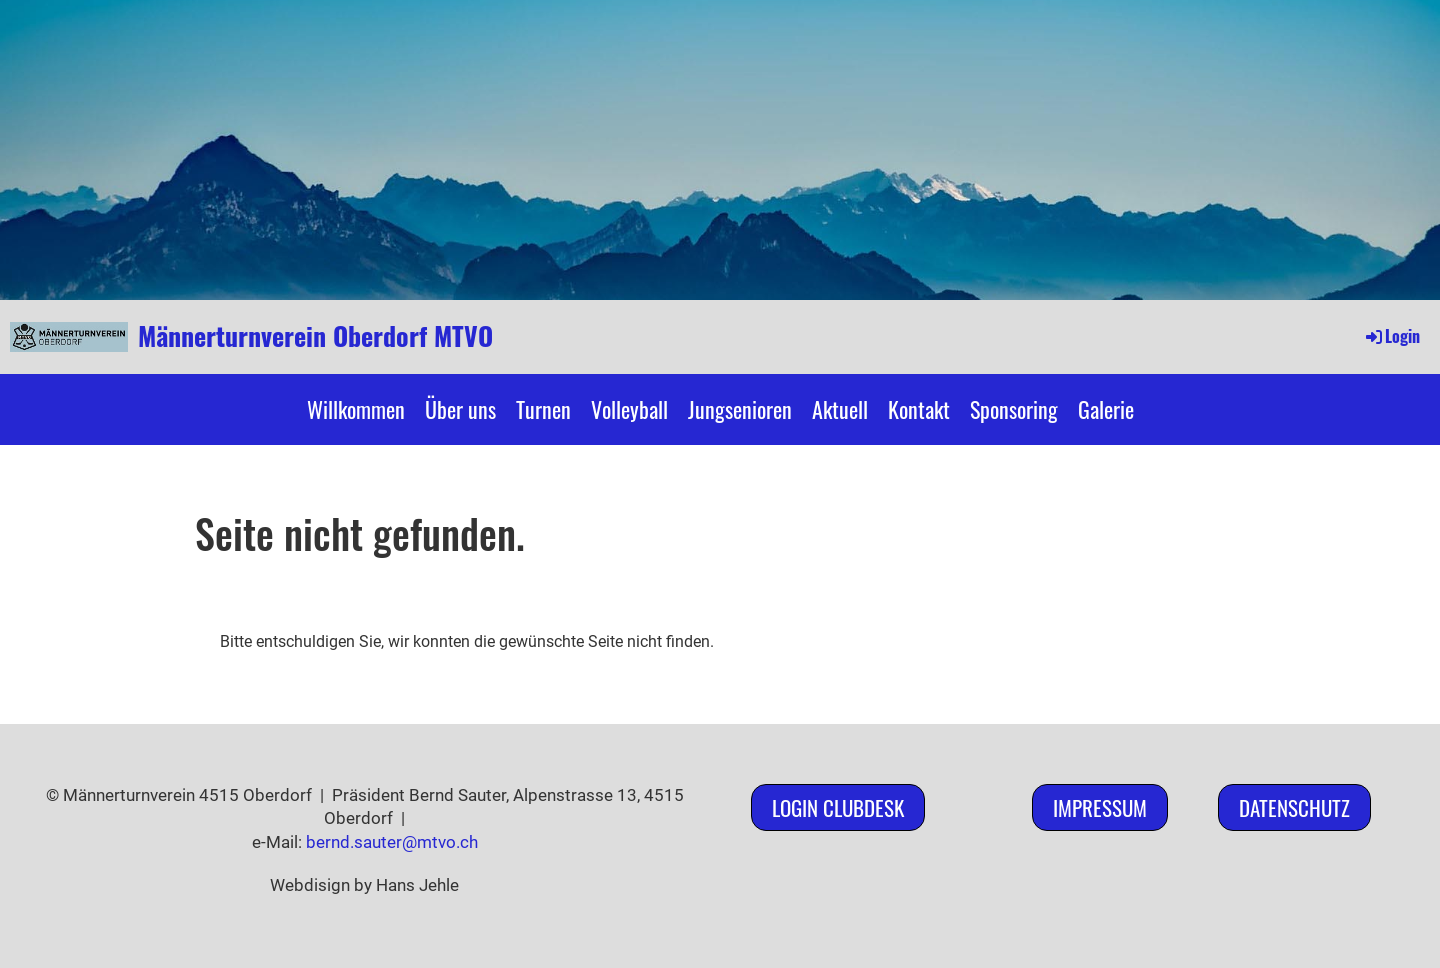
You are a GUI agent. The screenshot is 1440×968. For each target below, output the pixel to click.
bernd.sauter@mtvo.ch (392, 842)
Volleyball (629, 409)
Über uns (460, 409)
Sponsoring (1014, 409)
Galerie (1106, 409)
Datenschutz (1294, 807)
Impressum (1100, 807)
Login (1391, 336)
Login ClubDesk (838, 807)
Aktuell (840, 409)
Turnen (543, 409)
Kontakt (919, 409)
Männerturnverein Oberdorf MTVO (315, 336)
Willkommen (356, 409)
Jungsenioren (740, 409)
